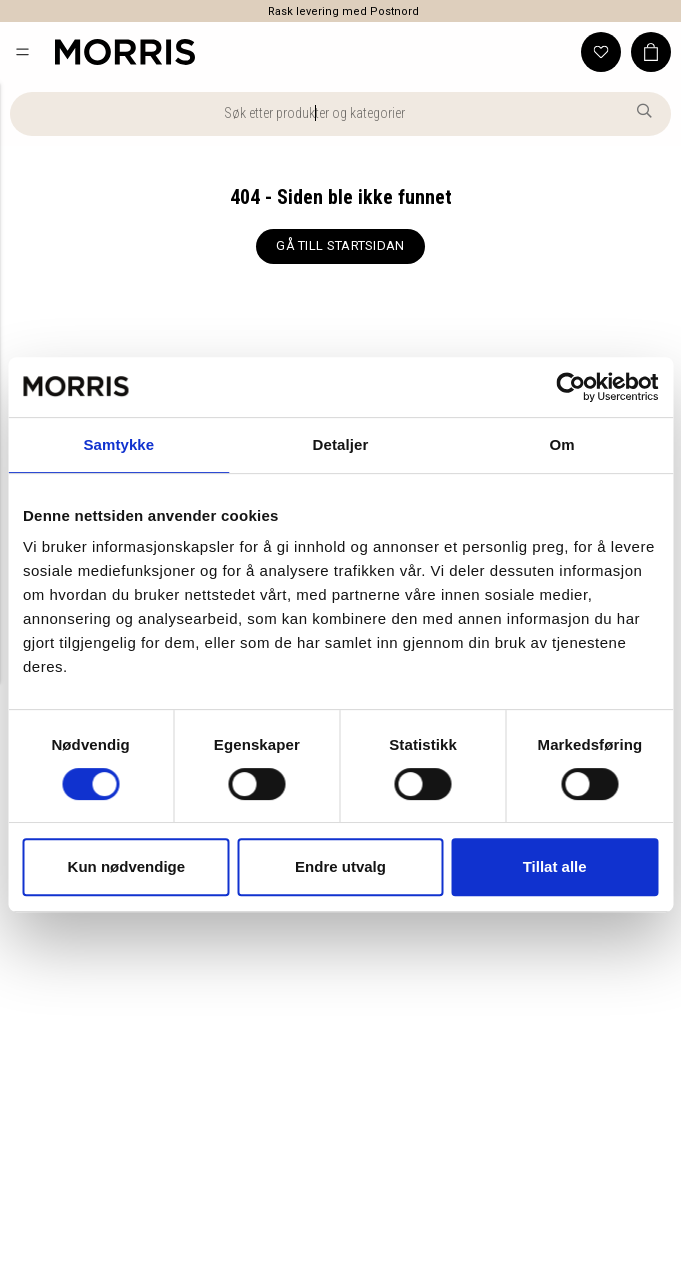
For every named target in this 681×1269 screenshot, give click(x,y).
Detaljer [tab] (341, 444)
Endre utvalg (340, 866)
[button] (22, 51)
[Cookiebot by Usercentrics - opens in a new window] (570, 387)
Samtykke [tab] (118, 444)
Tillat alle (555, 866)
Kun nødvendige (127, 866)
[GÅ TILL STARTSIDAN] (340, 246)
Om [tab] (562, 444)
